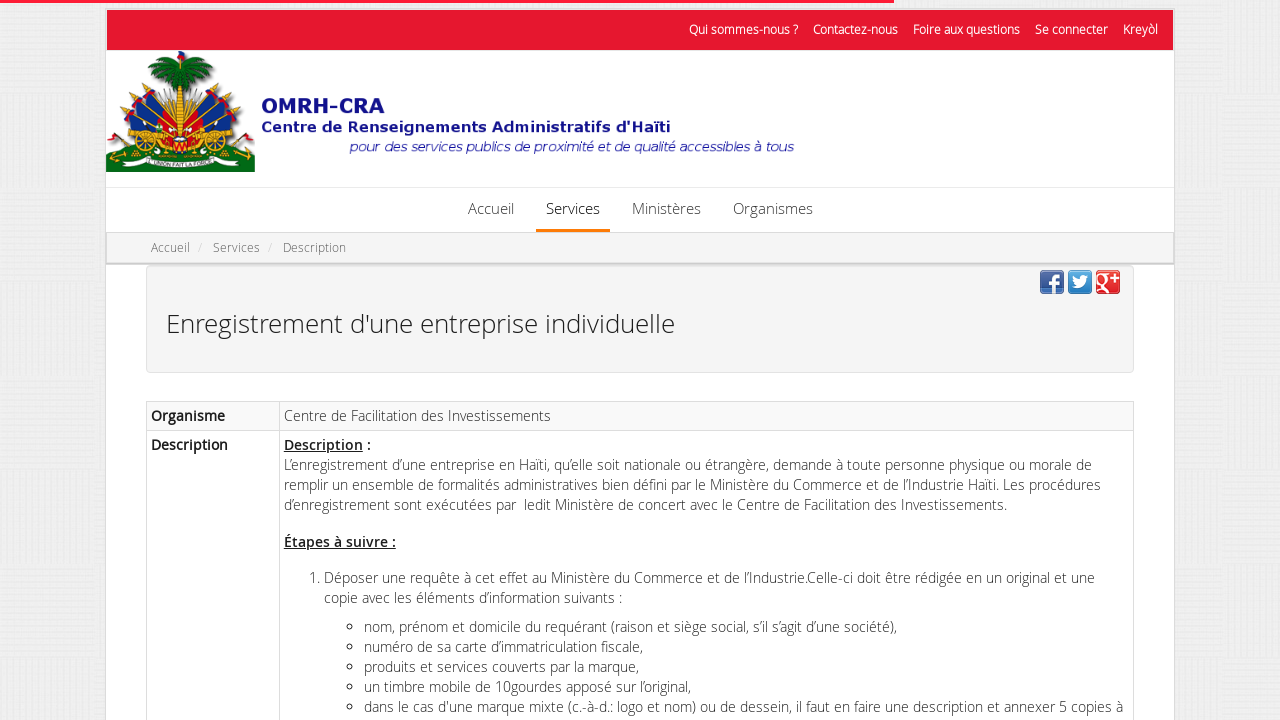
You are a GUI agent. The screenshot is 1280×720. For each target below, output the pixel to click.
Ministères (666, 208)
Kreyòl (1140, 29)
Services (573, 208)
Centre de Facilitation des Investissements (417, 415)
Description (314, 247)
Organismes (773, 208)
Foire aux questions (966, 29)
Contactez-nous (855, 29)
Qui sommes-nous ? (743, 29)
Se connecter (1071, 29)
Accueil (491, 208)
